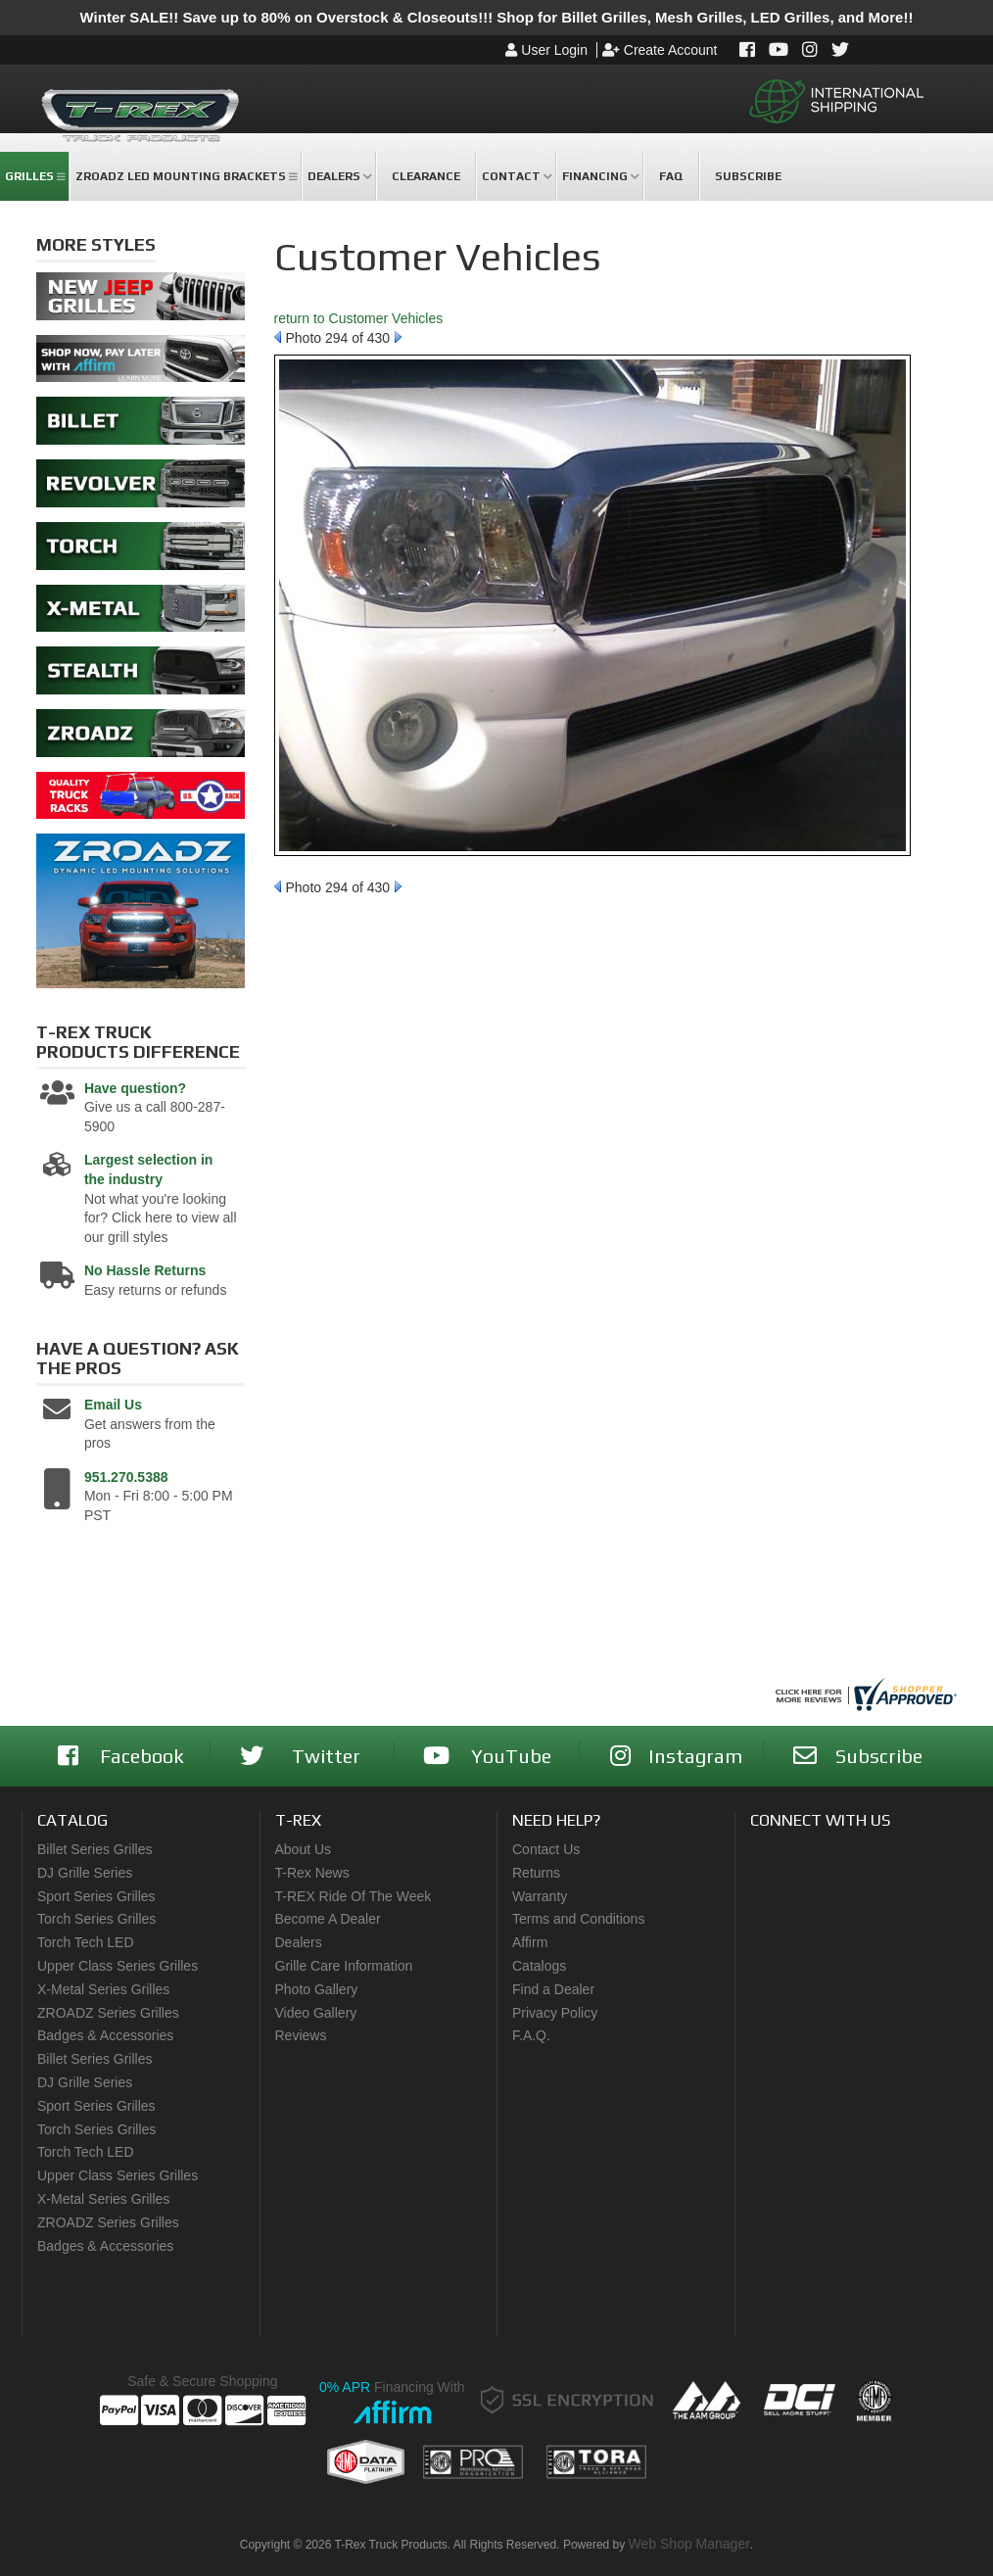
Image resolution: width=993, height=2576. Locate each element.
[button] (34, 176)
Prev (277, 337)
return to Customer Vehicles (359, 318)
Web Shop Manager (689, 2544)
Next (398, 337)
